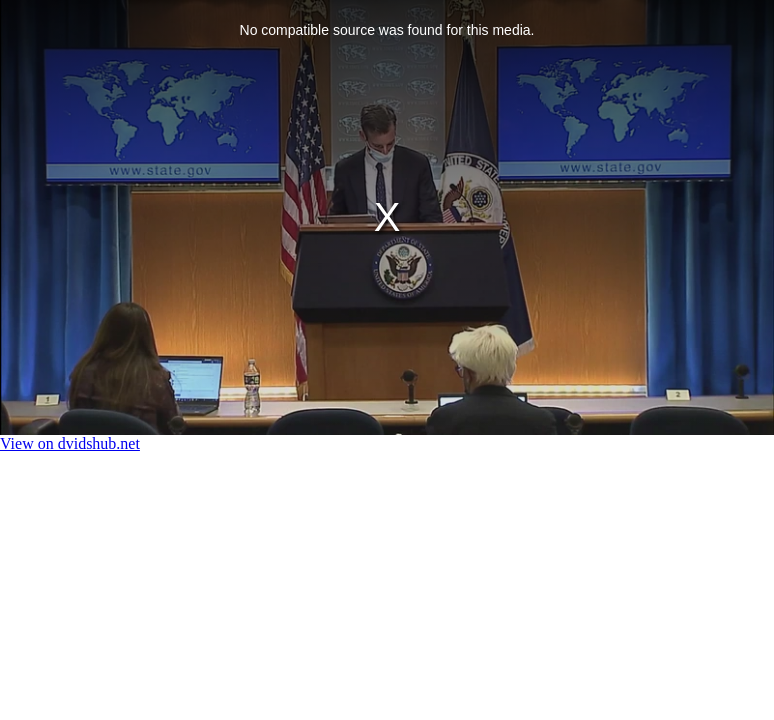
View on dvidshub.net (70, 443)
